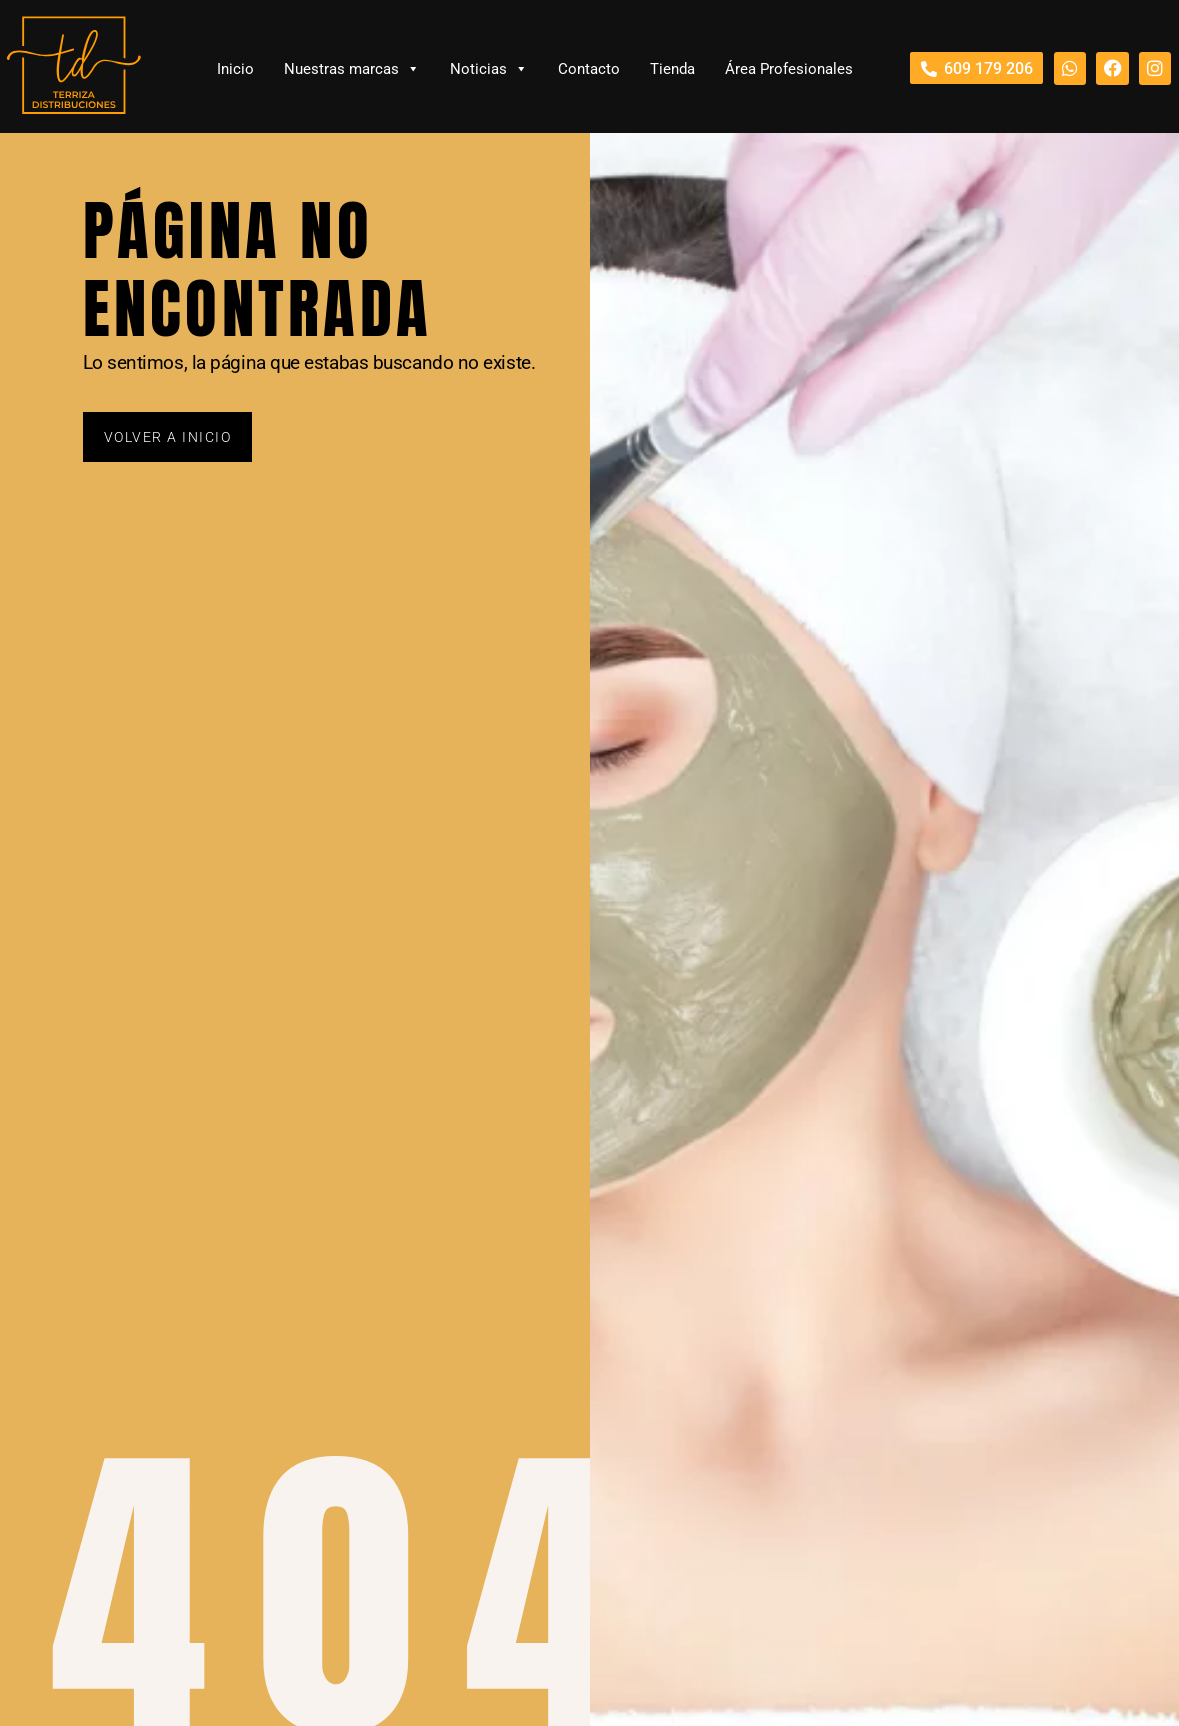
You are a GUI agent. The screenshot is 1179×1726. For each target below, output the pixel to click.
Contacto (589, 69)
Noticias (489, 69)
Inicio (235, 69)
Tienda (672, 69)
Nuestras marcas (352, 69)
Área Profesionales (789, 69)
